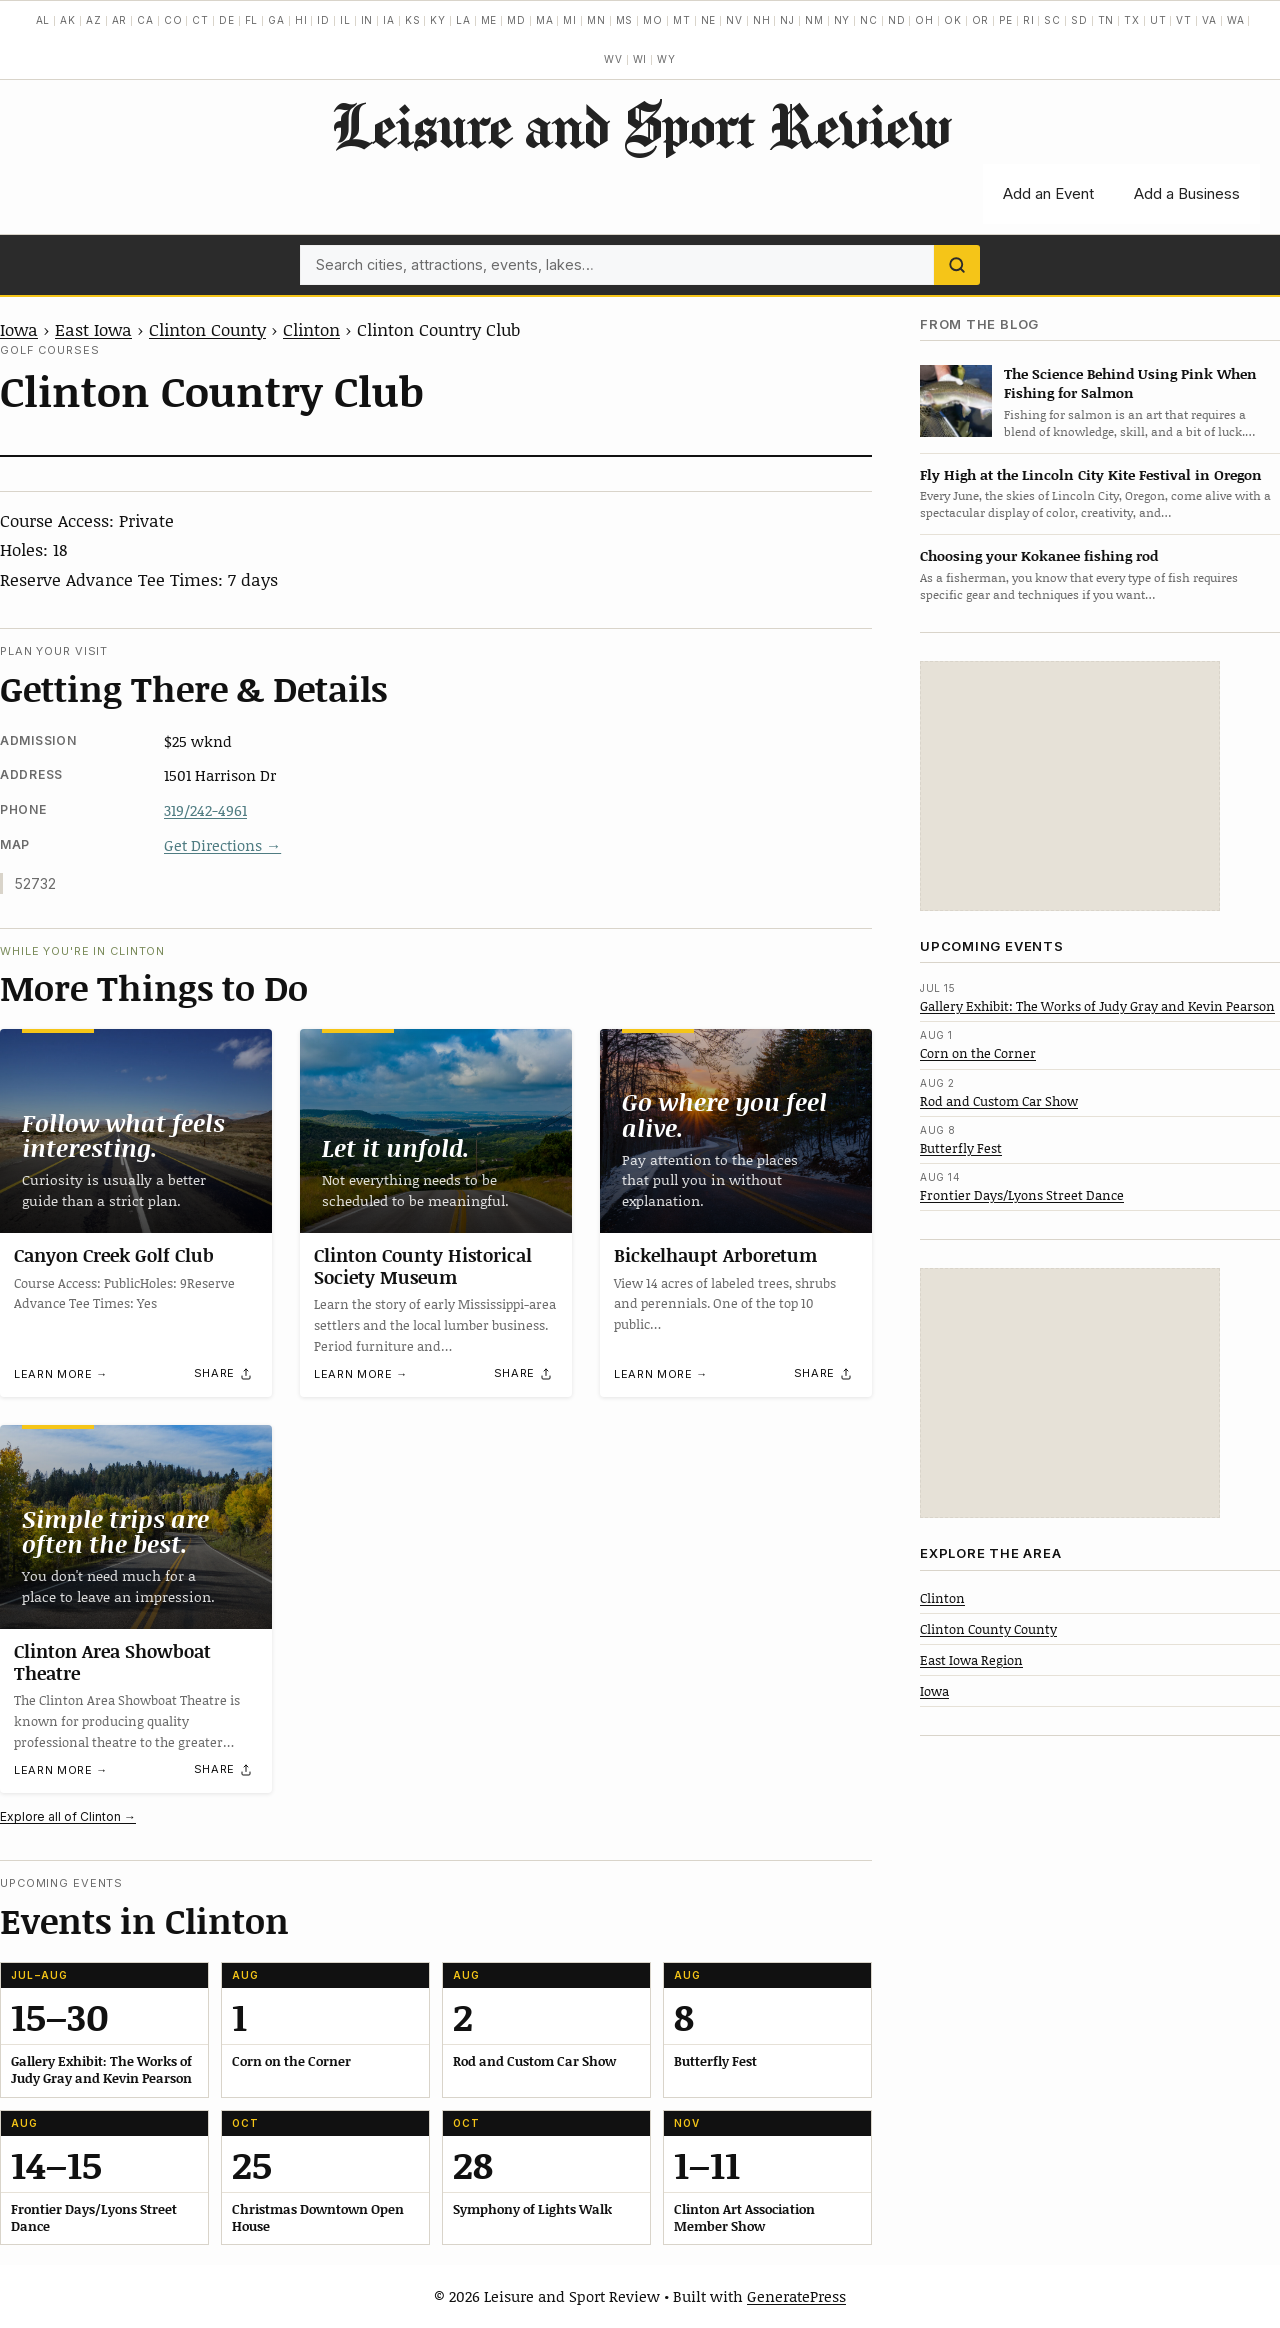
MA (545, 20)
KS (413, 20)
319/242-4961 (205, 810)
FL (252, 20)
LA (463, 20)
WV (613, 59)
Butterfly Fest (961, 1148)
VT (1184, 20)
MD (516, 20)
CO (173, 20)
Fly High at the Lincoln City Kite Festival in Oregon (1091, 474)
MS (625, 20)
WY (666, 59)
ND (897, 20)
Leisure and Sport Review (640, 125)
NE (709, 20)
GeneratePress (796, 2296)
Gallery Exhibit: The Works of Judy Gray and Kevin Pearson (1097, 1006)
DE (227, 20)
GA (276, 20)
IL (345, 20)
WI (640, 59)
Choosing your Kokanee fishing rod (1039, 555)
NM (814, 20)
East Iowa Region (971, 1660)
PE (1006, 20)
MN (596, 20)
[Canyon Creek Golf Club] (136, 1131)
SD (1079, 20)
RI (1029, 20)
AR (120, 20)
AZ (94, 20)
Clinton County (207, 329)
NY (842, 20)
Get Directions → (222, 845)
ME (489, 20)
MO (653, 20)
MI (570, 20)
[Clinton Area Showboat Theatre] (136, 1527)
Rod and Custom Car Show (999, 1101)
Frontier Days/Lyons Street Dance (1022, 1195)
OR (981, 20)
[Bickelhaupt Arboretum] (736, 1131)
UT (1158, 20)
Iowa (19, 329)
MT (682, 20)
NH (762, 20)
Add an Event (1048, 193)
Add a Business (1187, 193)
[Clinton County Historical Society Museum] (436, 1131)
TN (1106, 20)
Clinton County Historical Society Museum (423, 1266)
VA (1209, 20)
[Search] (957, 265)
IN (367, 20)
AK (68, 20)
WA (1236, 20)
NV (734, 20)
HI (301, 20)
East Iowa (93, 329)
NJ (787, 20)
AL (43, 20)
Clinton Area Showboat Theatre (112, 1662)
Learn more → (61, 1374)
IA (389, 20)
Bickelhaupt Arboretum (715, 1255)
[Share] (224, 1374)
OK (953, 20)
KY (438, 20)
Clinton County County (988, 1629)
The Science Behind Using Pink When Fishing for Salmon (1130, 383)
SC (1052, 20)
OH (924, 20)
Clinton (311, 329)
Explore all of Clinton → (68, 1816)
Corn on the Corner (978, 1053)
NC (869, 20)
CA (145, 20)
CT (200, 20)
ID (323, 20)
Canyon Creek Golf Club (114, 1255)
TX (1132, 20)
